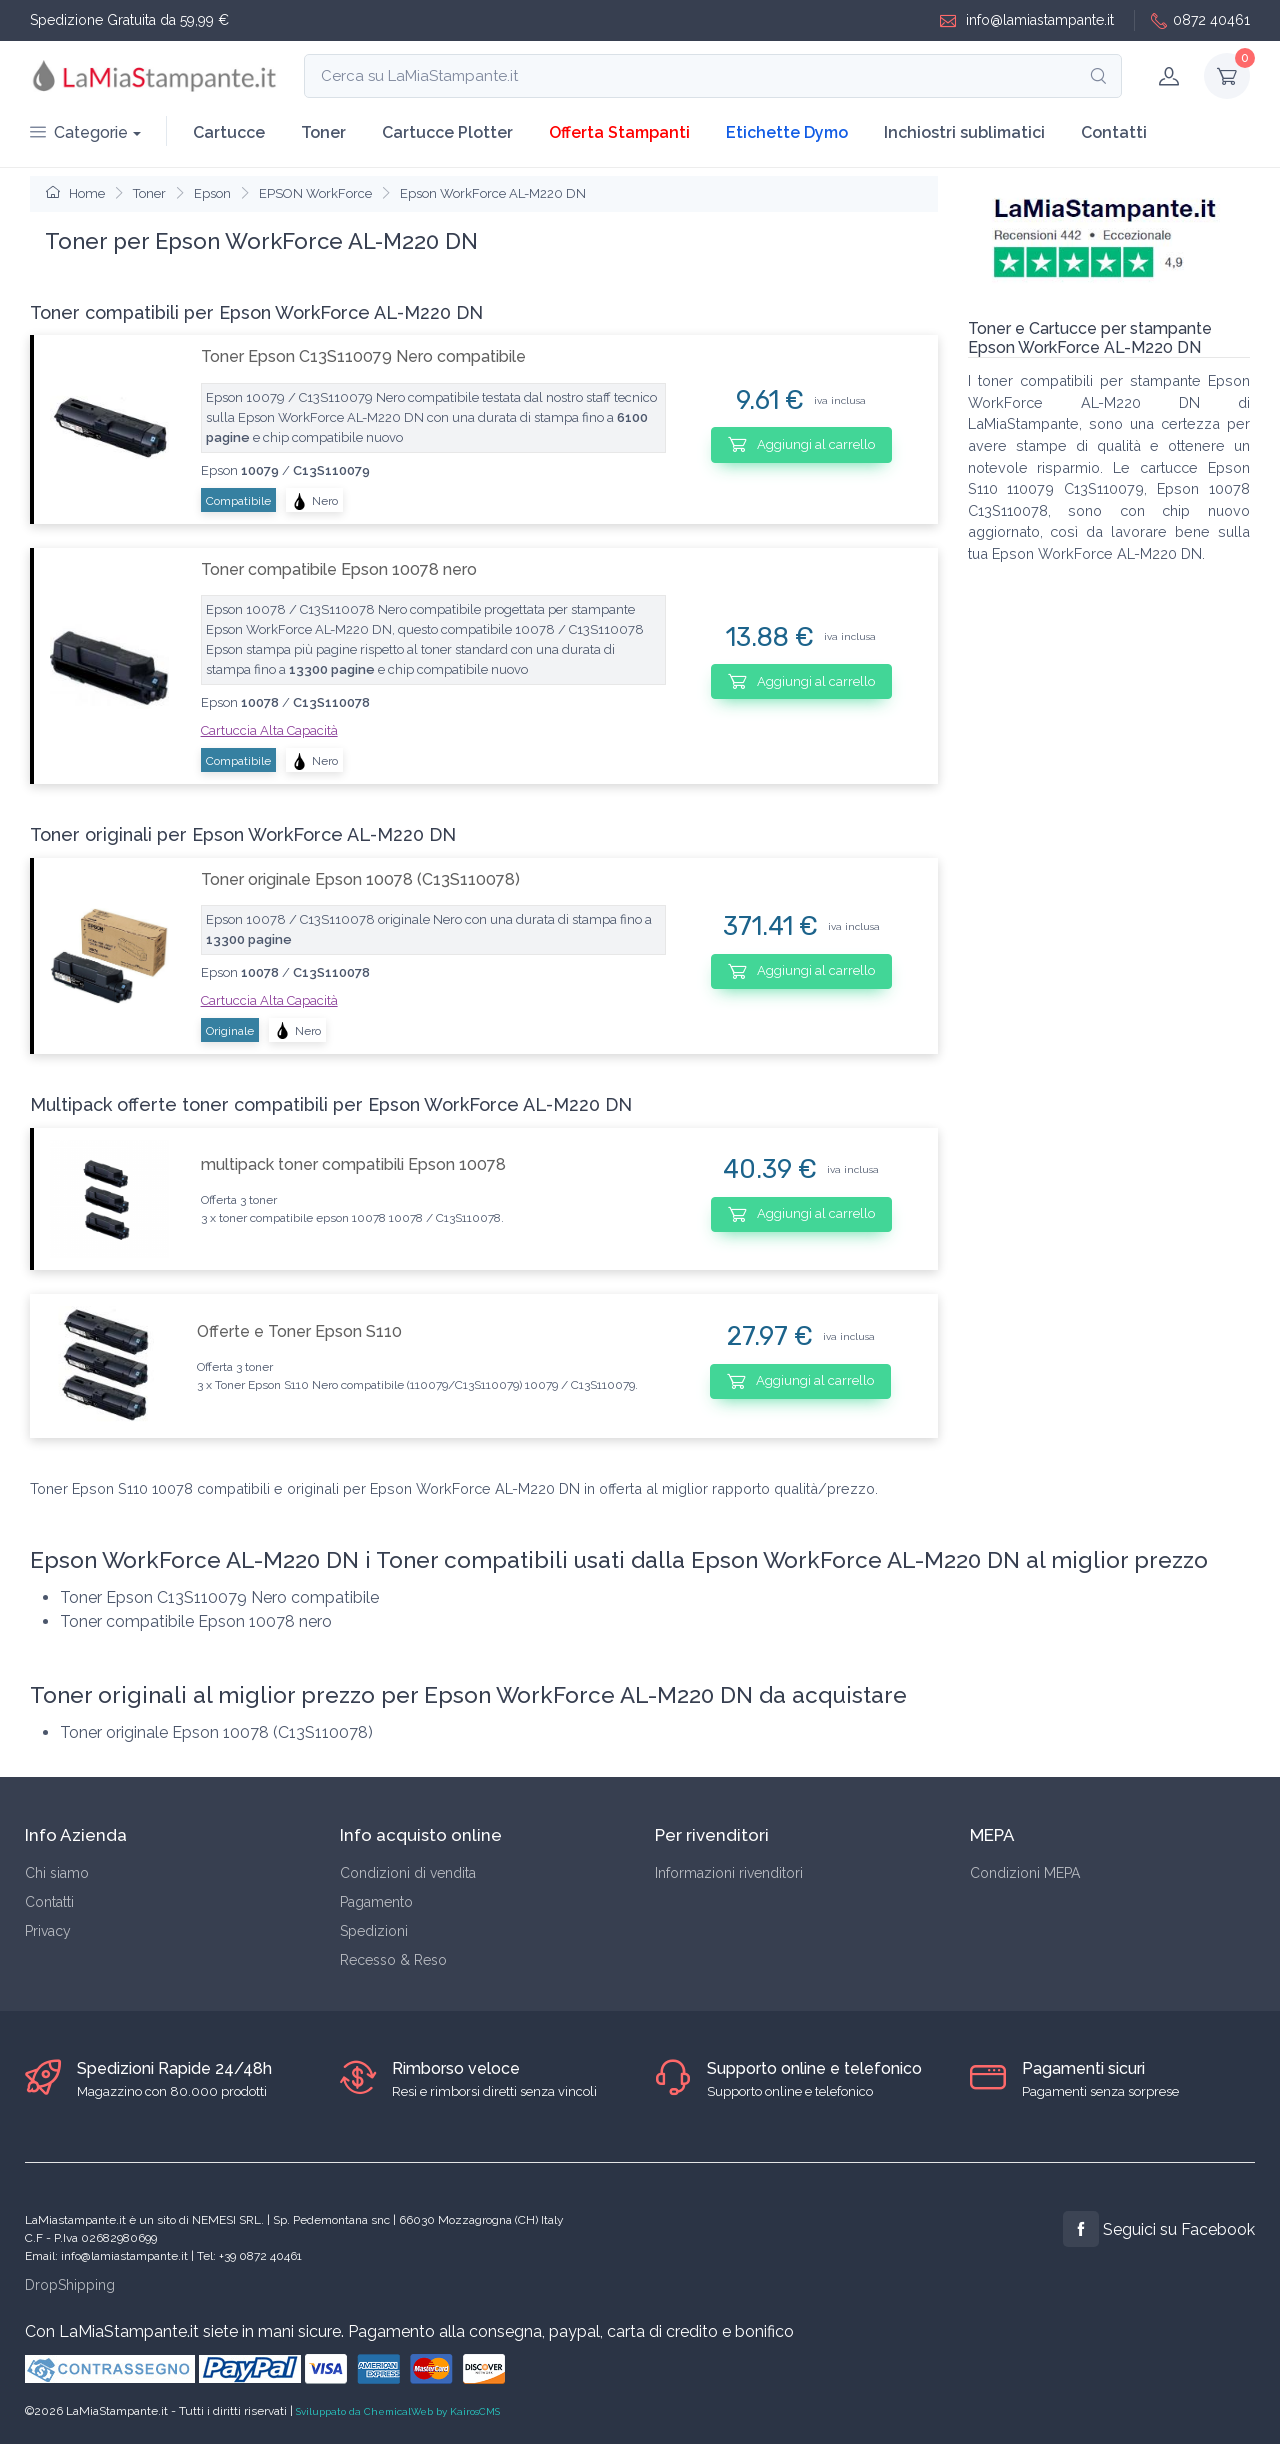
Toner (323, 132)
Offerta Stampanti (619, 132)
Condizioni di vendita (408, 1873)
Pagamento (376, 1902)
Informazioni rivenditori (729, 1873)
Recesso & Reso (393, 1960)
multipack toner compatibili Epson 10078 (353, 1164)
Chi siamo (57, 1873)
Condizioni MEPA (1025, 1873)
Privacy (48, 1931)
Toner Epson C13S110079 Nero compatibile (363, 356)
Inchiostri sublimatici (964, 132)
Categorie (79, 132)
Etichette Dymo (787, 132)
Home (75, 193)
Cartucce (229, 132)
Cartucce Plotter (447, 132)
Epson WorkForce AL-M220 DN (493, 193)
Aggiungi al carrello (801, 444)
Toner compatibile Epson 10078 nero (339, 569)
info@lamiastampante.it (1027, 20)
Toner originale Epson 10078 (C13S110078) (360, 879)
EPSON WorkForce (315, 193)
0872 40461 (1200, 20)
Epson (212, 193)
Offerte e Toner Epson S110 (299, 1331)
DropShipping (70, 2285)
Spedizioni (374, 1931)
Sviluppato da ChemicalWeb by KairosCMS (398, 2411)
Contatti (1114, 132)
